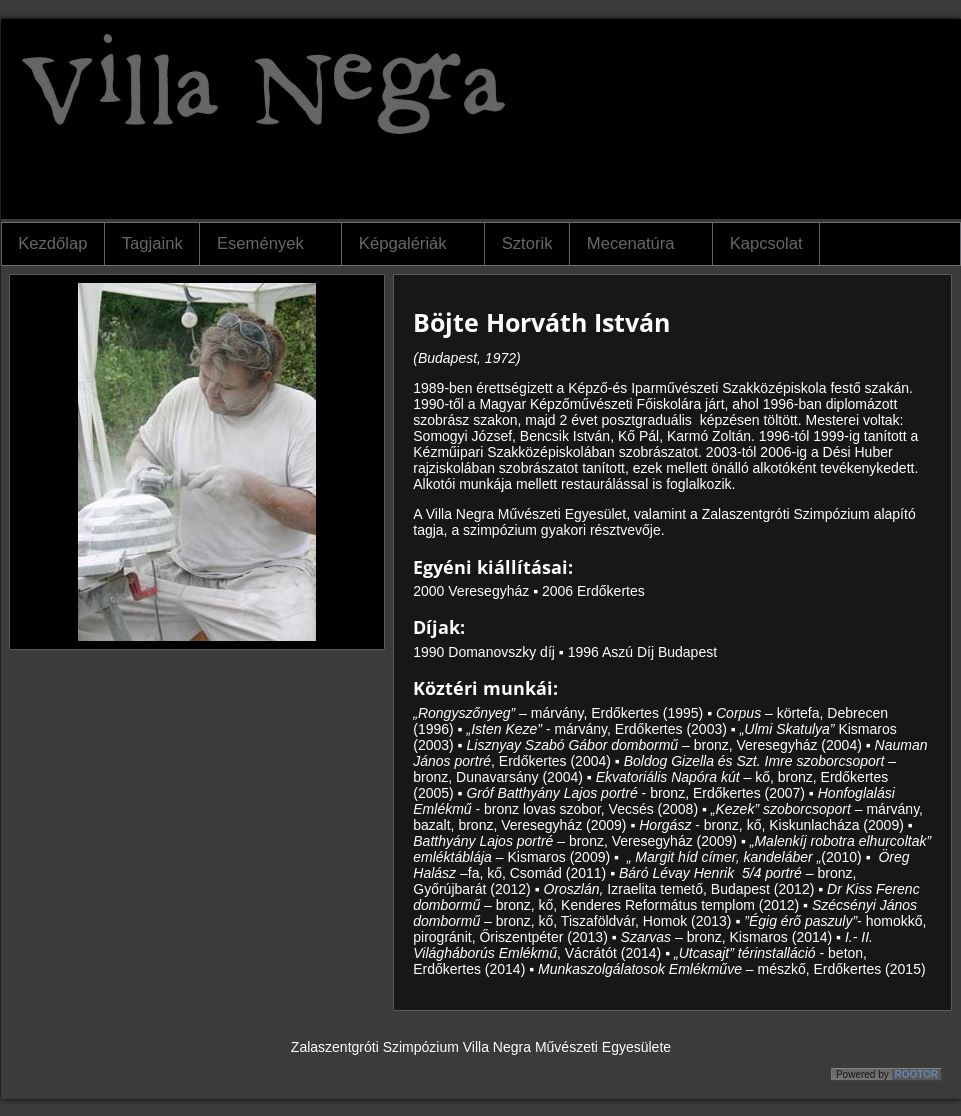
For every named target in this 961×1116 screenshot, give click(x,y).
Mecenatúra (634, 244)
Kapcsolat (766, 243)
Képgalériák (406, 244)
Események (264, 244)
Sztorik (527, 243)
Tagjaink (152, 243)
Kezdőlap (52, 243)
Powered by (888, 1074)
